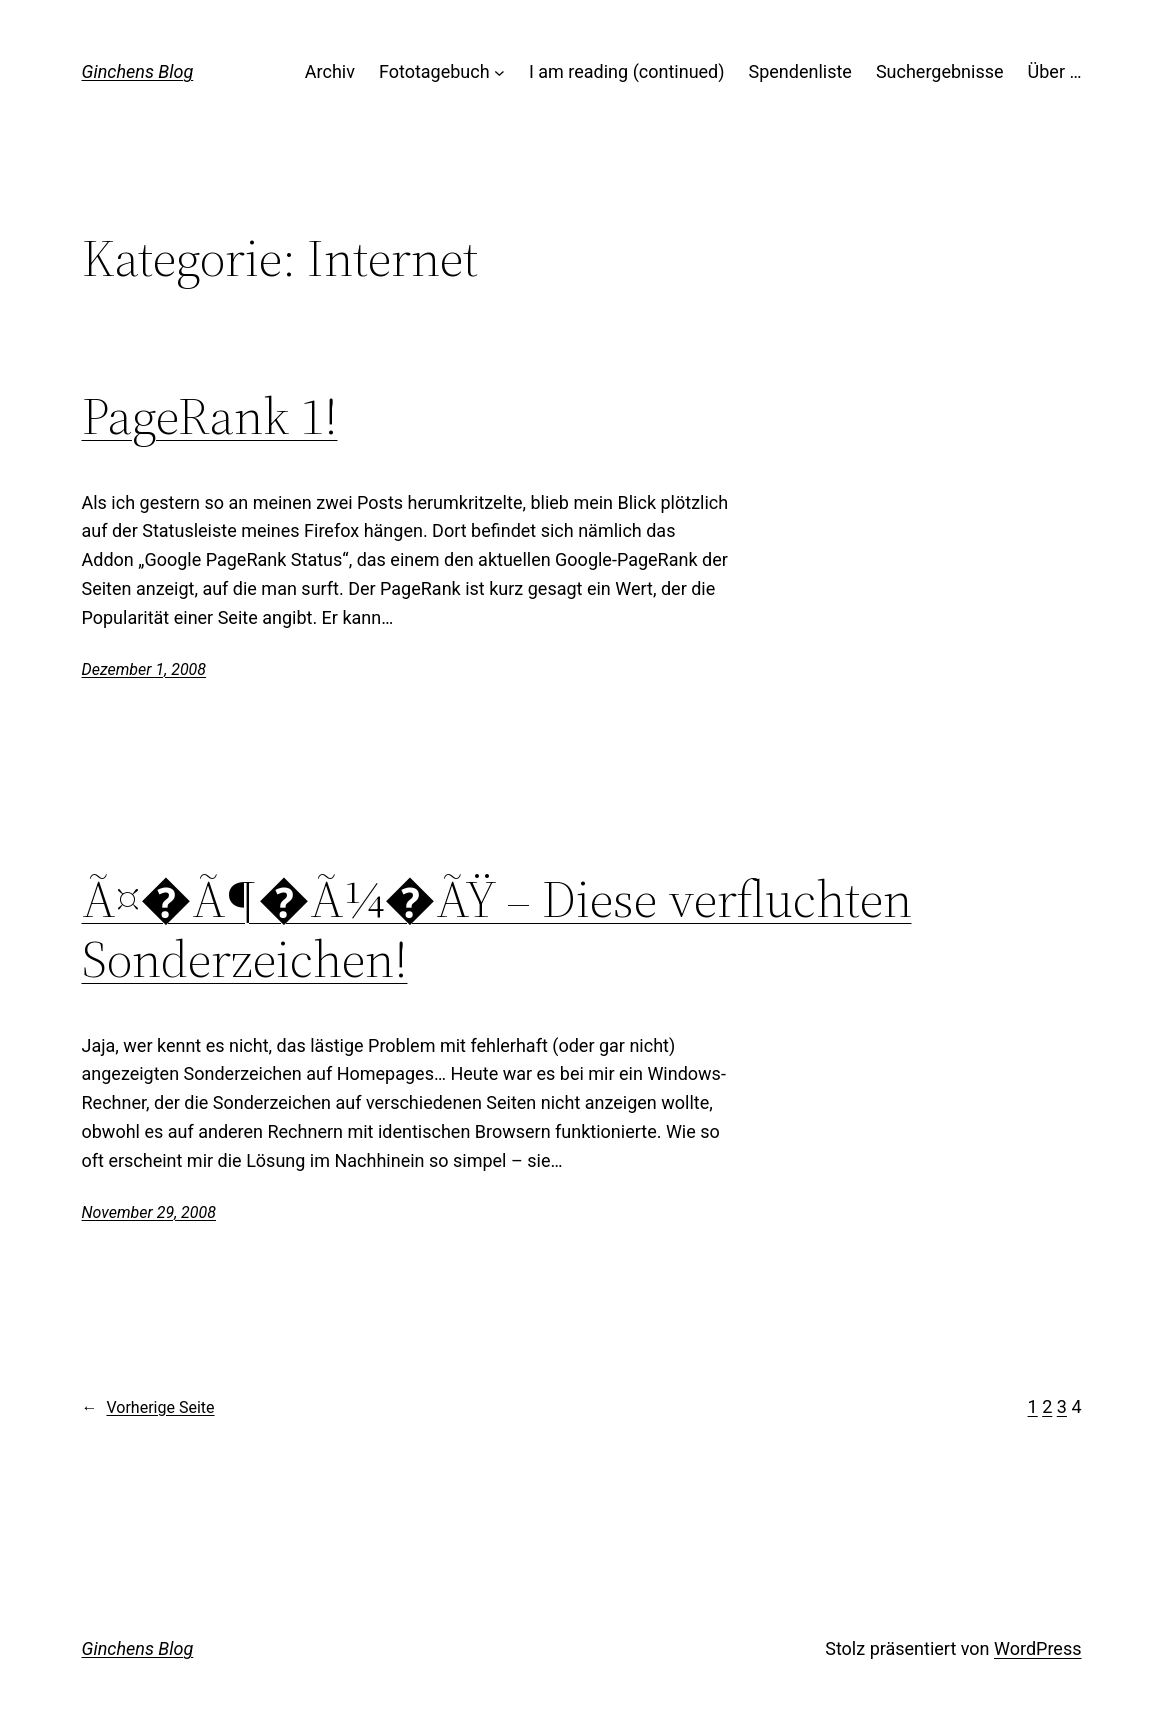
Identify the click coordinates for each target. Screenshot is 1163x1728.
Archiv (330, 71)
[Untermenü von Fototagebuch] (499, 72)
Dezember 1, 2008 (144, 669)
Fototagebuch (434, 71)
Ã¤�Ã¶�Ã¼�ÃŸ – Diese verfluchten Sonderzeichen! (497, 929)
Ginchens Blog (138, 71)
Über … (1055, 71)
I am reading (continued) (627, 71)
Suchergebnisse (940, 71)
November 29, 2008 (149, 1212)
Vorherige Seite (148, 1408)
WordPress (1037, 1648)
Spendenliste (800, 71)
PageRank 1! (210, 416)
